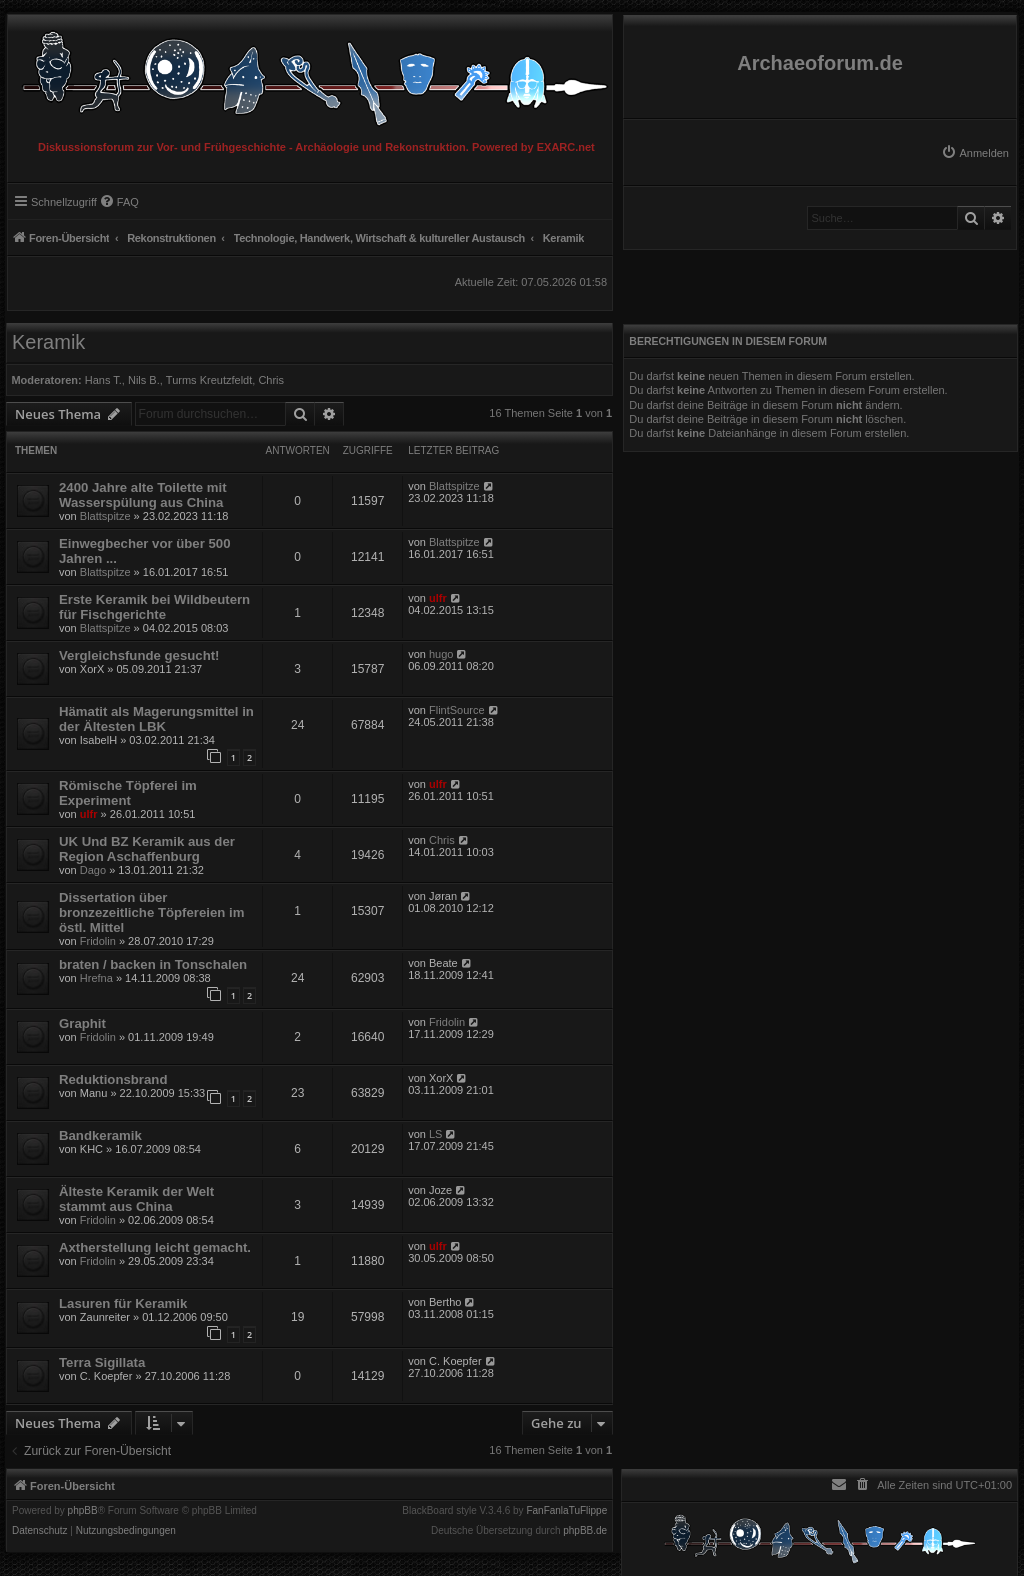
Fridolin (98, 941)
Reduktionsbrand (113, 1079)
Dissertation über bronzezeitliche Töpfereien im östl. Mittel (151, 912)
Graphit (82, 1023)
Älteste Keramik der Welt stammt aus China (136, 1199)
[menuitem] (975, 153)
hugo (441, 654)
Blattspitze (105, 516)
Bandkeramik (100, 1135)
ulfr (438, 598)
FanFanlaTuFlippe (566, 1511)
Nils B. (144, 380)
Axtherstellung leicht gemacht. (155, 1247)
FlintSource (457, 710)
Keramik (48, 342)
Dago (93, 870)
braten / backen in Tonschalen (153, 964)
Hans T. (103, 380)
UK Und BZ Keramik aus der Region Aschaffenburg (147, 849)
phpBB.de (585, 1531)
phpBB (83, 1511)
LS (435, 1134)
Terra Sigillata (102, 1362)
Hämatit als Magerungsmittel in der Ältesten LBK (156, 719)
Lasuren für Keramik (123, 1303)
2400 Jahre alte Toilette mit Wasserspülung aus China (143, 495)
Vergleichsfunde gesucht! (139, 655)
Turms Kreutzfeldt (209, 380)
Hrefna (96, 978)
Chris (271, 380)
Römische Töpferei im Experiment (128, 793)
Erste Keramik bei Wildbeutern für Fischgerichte (154, 607)
